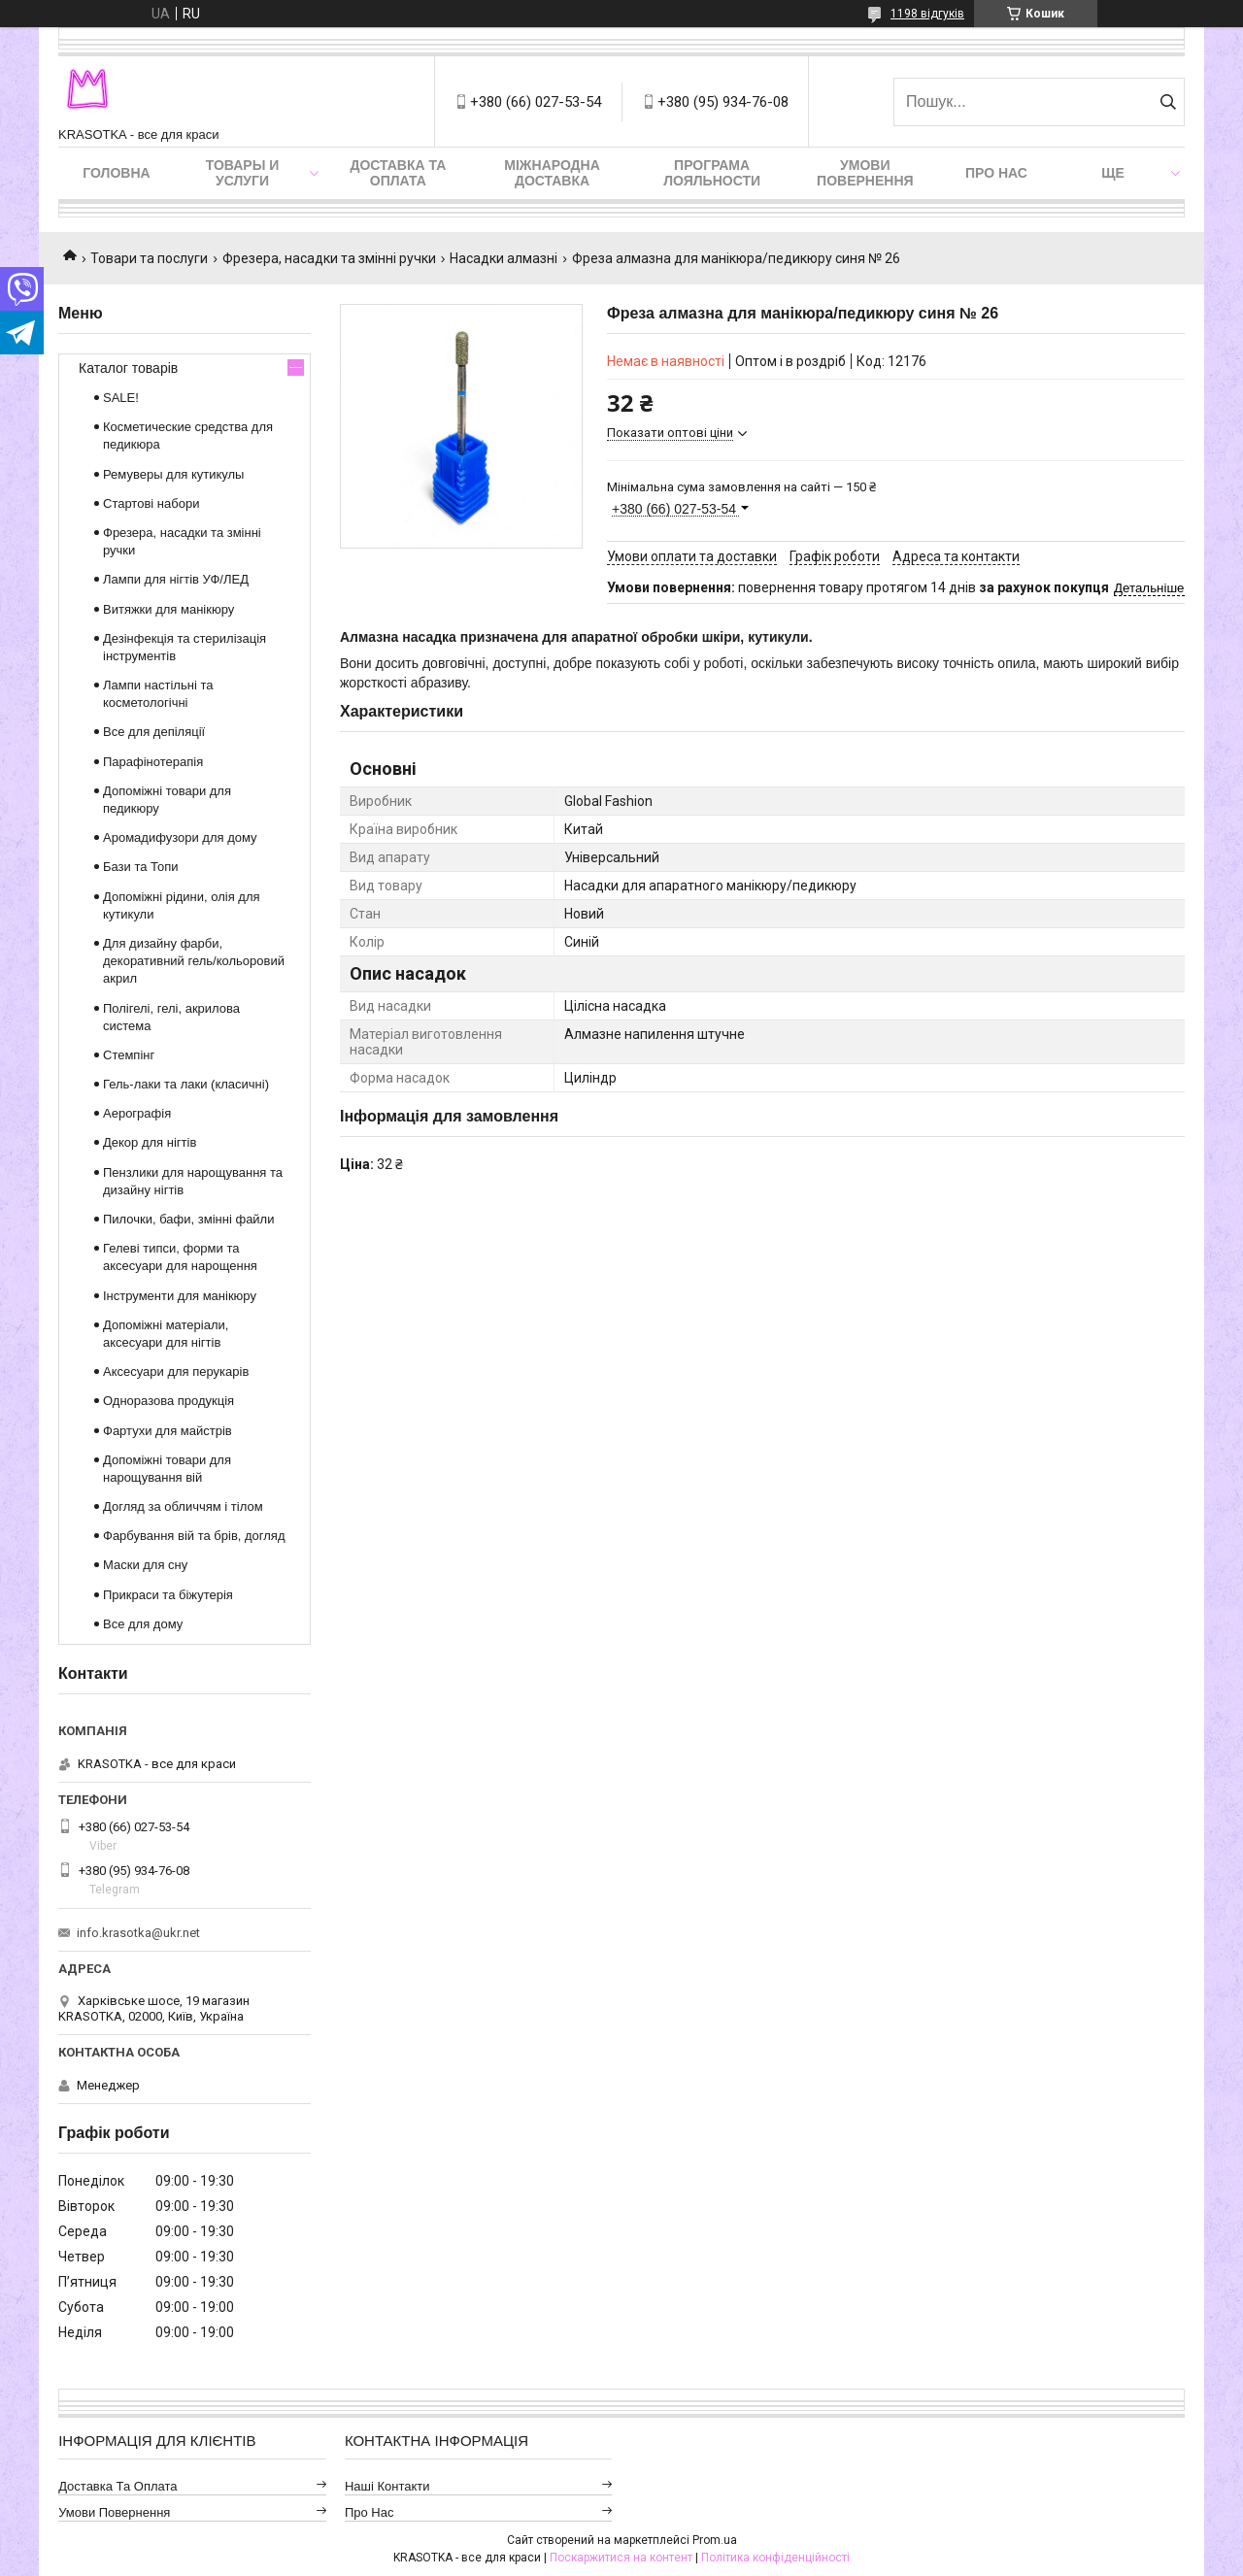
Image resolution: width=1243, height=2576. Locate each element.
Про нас (996, 173)
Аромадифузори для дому (180, 837)
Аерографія (137, 1113)
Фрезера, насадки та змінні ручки (329, 258)
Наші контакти (387, 2486)
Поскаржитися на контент (621, 2557)
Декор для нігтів (149, 1142)
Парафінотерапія (153, 761)
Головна (116, 173)
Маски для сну (145, 1564)
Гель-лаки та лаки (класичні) (186, 1084)
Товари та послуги (149, 258)
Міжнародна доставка (551, 172)
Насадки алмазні (503, 258)
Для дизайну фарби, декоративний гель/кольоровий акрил (194, 961)
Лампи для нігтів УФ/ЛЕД (176, 579)
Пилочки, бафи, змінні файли (188, 1219)
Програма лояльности (711, 172)
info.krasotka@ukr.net (138, 1932)
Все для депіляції (154, 731)
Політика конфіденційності (775, 2557)
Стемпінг (128, 1055)
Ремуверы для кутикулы (173, 474)
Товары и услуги (243, 172)
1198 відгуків (927, 13)
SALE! (121, 397)
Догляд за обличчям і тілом (183, 1506)
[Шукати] (1168, 102)
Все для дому (143, 1624)
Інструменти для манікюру (179, 1295)
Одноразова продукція (168, 1400)
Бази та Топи (141, 866)
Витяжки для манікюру (168, 609)
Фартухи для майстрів (167, 1430)
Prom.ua (714, 2540)
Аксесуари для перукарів (176, 1371)
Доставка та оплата (398, 172)
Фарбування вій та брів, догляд (194, 1535)
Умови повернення (865, 172)
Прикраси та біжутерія (168, 1595)
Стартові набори (151, 503)
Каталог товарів (128, 368)
